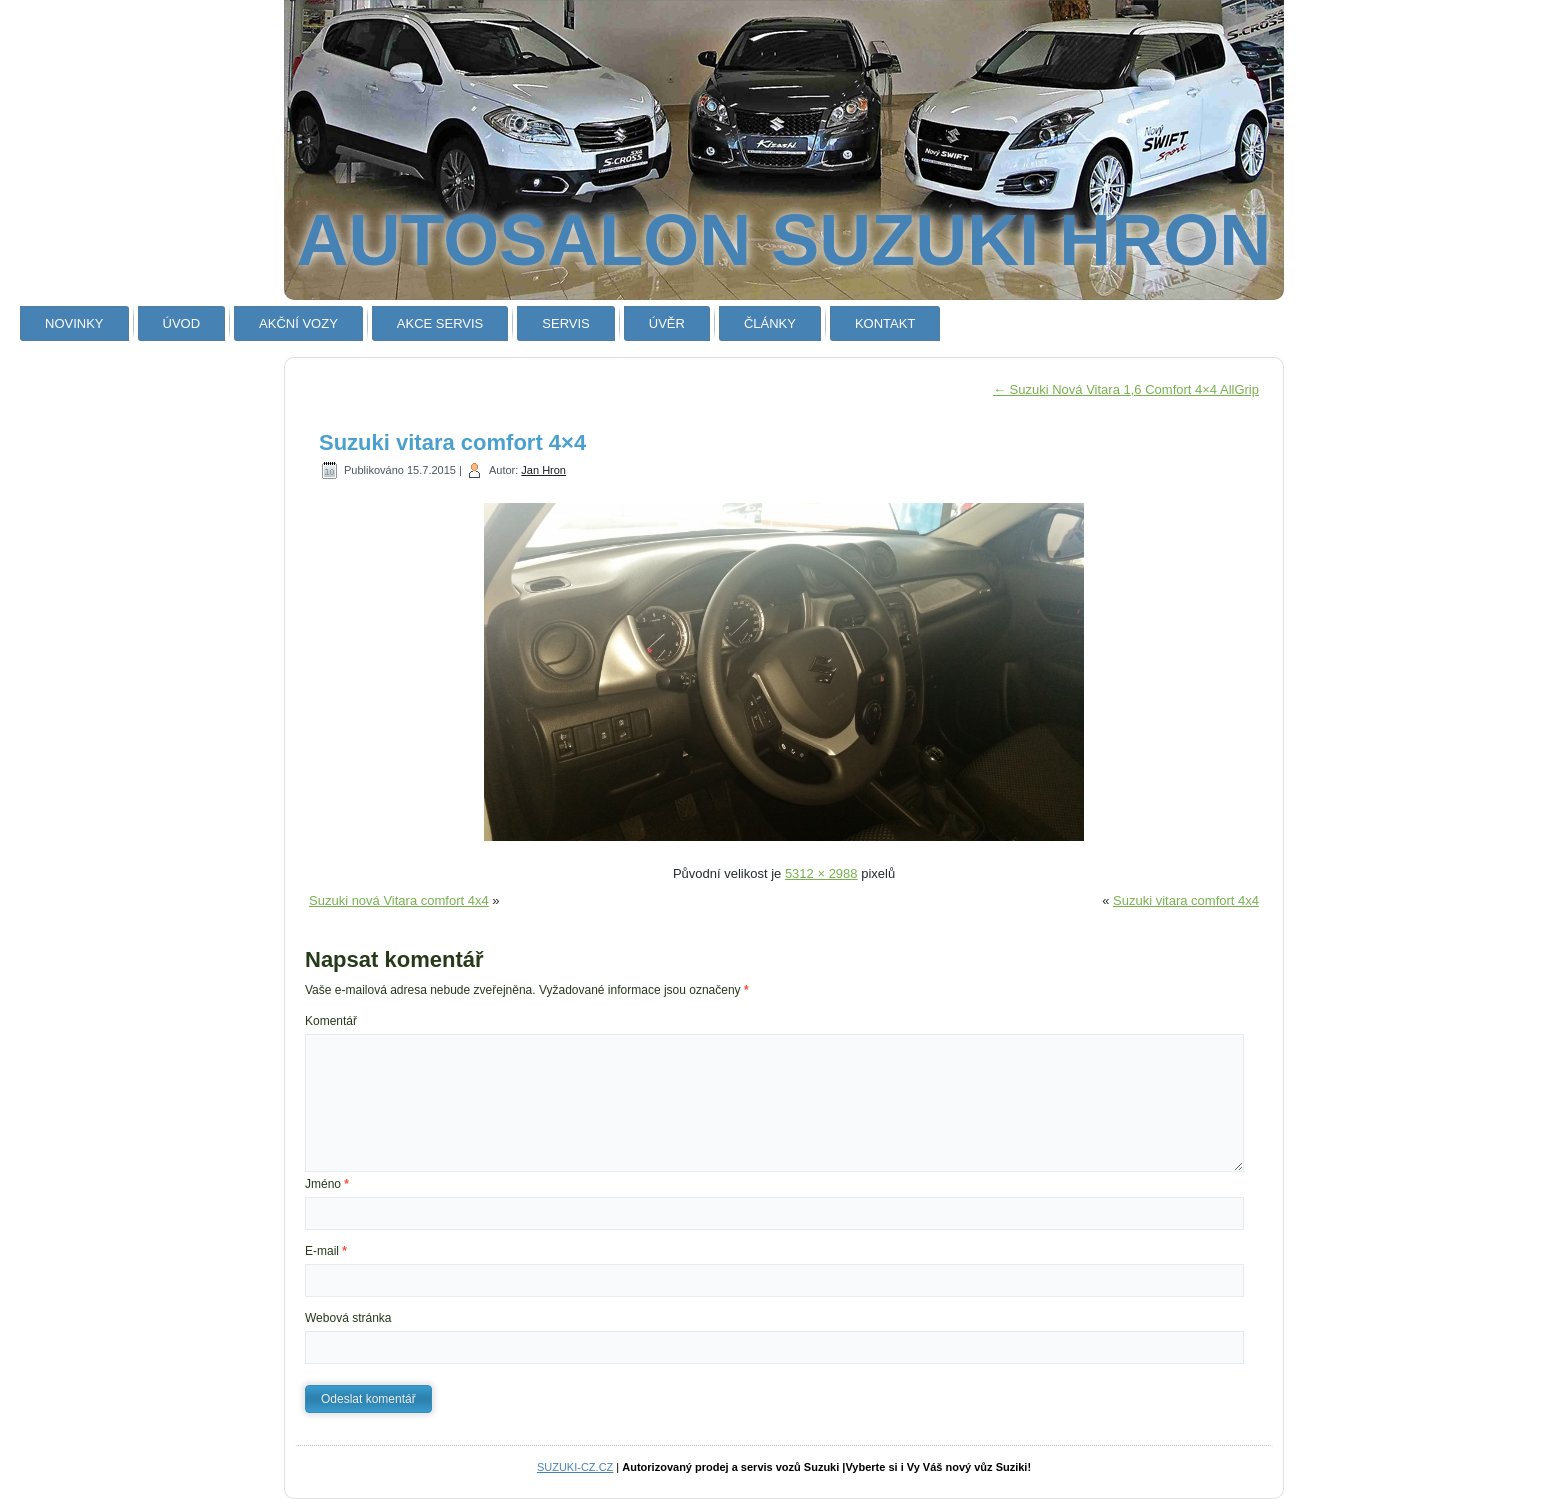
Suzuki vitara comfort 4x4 (1186, 900)
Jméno (327, 1184)
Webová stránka (348, 1318)
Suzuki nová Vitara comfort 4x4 (399, 900)
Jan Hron (543, 470)
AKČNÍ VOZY (298, 323)
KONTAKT (885, 323)
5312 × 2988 (821, 873)
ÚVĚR (667, 323)
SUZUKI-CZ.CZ (575, 1467)
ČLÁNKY (770, 323)
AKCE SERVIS (440, 323)
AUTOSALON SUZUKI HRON (784, 240)
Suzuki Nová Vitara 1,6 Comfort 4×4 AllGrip (1126, 389)
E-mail (326, 1251)
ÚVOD (182, 323)
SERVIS (565, 323)
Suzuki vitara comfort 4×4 (452, 442)
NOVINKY (74, 323)
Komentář (331, 1021)
